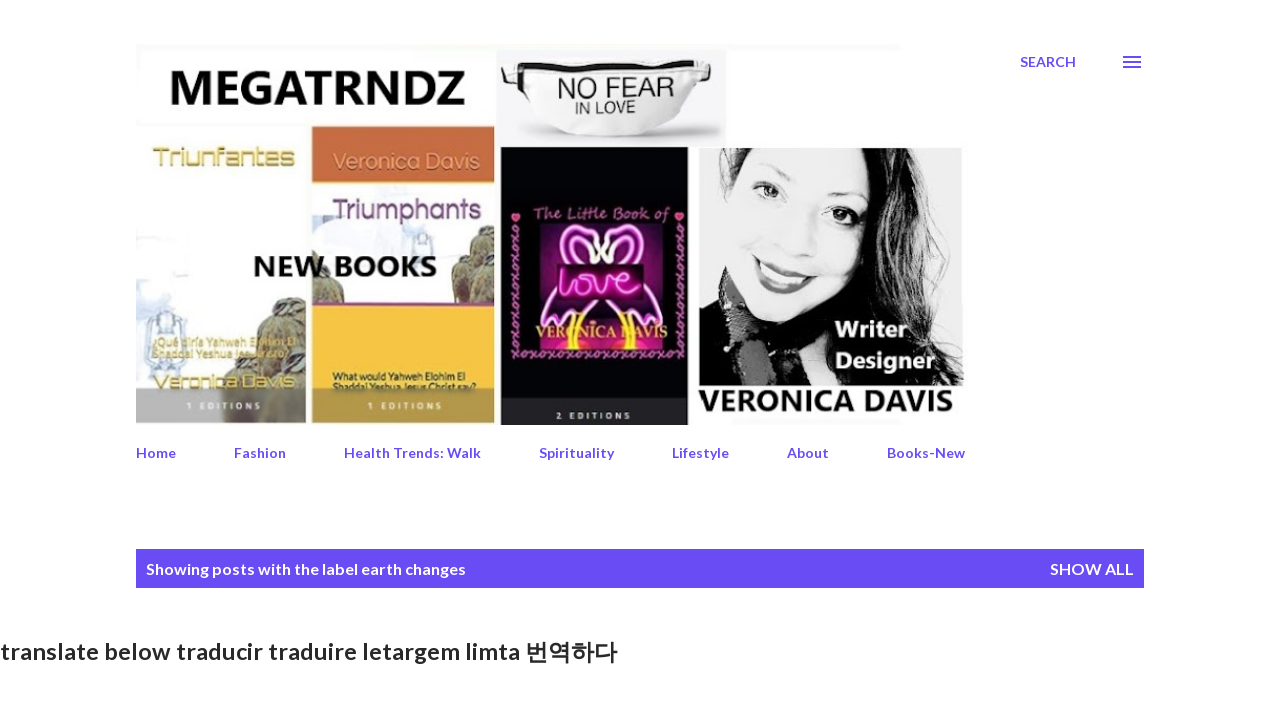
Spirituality (576, 452)
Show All (1092, 568)
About (808, 452)
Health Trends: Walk (412, 452)
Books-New (926, 452)
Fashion (260, 452)
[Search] (1048, 62)
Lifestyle (700, 452)
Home (156, 452)
